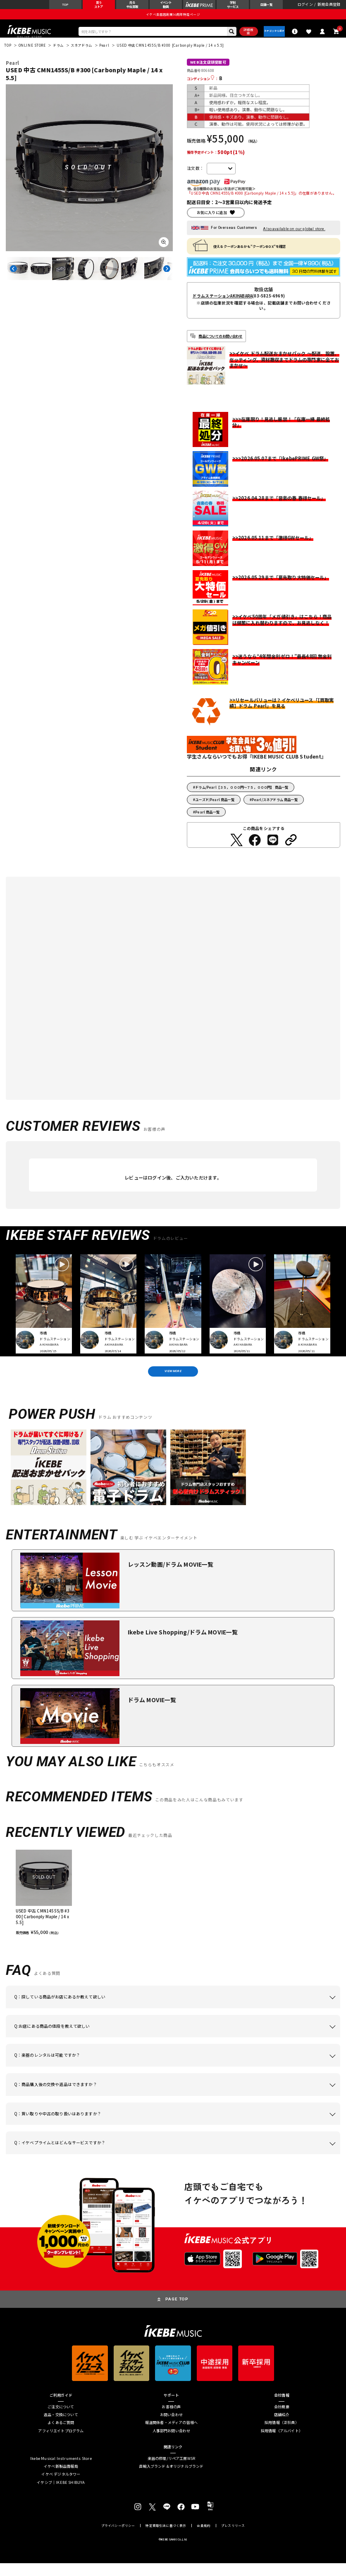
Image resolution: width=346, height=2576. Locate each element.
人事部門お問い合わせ (172, 2443)
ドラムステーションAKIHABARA (223, 304)
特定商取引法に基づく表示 (166, 2538)
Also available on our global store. (294, 237)
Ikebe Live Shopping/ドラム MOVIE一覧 (183, 1645)
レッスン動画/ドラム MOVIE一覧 (171, 1577)
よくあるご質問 (61, 2435)
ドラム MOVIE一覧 (152, 1713)
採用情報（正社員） (282, 2435)
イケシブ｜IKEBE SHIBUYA (61, 2495)
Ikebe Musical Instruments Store (61, 2471)
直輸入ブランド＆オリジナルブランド (171, 2479)
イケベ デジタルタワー (60, 2487)
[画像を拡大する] (164, 250)
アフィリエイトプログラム (61, 2443)
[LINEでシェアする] (273, 848)
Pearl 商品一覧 (207, 819)
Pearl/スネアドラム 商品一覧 (275, 807)
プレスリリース (233, 2538)
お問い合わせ (171, 2428)
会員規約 (203, 2538)
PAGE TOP (177, 2312)
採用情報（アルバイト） (282, 2443)
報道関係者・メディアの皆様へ (171, 2435)
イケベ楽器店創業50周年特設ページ (173, 19)
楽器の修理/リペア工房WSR (172, 2471)
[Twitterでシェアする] (236, 848)
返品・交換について (61, 2428)
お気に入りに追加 (212, 220)
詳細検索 (238, 38)
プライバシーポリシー (118, 2538)
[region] (173, 1905)
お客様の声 (171, 2420)
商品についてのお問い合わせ (220, 344)
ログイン (305, 7)
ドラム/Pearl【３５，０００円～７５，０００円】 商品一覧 (241, 794)
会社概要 (281, 2420)
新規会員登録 (328, 7)
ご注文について (61, 2420)
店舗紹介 (281, 2428)
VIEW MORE (172, 1381)
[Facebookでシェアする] (254, 848)
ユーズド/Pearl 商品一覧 (214, 807)
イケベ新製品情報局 (61, 2479)
